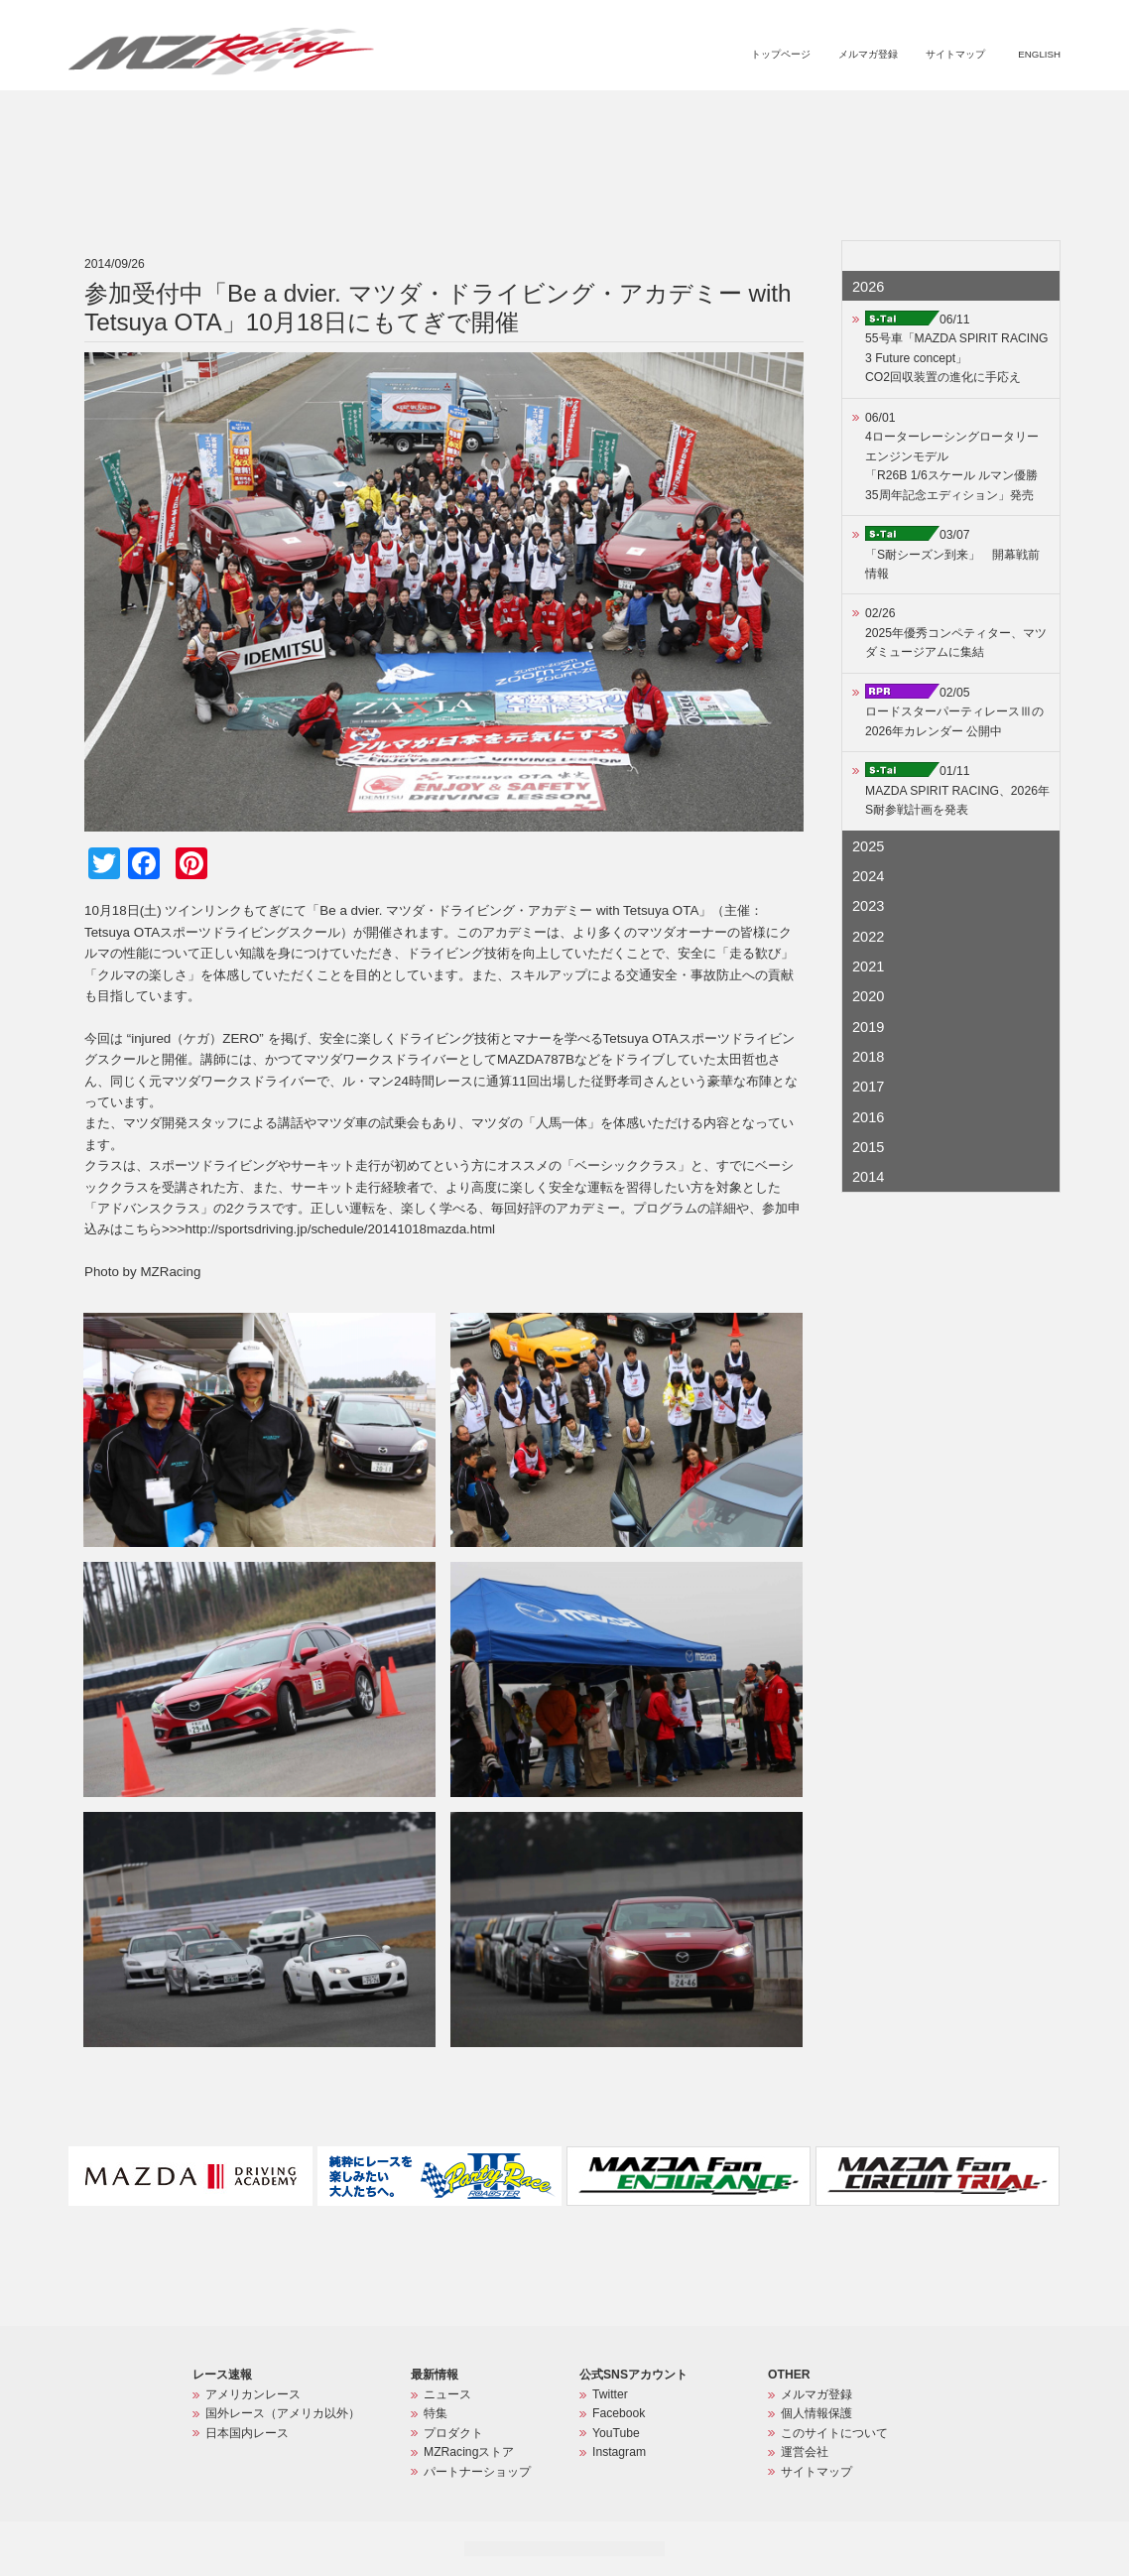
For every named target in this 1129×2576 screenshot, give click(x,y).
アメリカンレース (253, 2394)
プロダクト (746, 115)
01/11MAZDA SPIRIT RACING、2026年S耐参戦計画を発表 (957, 790)
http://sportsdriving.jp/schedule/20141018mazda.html (340, 1229)
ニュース (621, 115)
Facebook (618, 2413)
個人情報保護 (816, 2413)
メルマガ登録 (868, 54)
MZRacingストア (850, 115)
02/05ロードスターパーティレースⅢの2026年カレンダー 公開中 (954, 712)
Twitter (610, 2394)
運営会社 (804, 2452)
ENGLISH (1039, 54)
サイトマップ (955, 54)
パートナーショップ (977, 115)
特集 (678, 115)
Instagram (619, 2452)
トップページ (781, 54)
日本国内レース (247, 2433)
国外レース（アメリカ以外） (282, 2413)
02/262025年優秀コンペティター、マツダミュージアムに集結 (956, 632)
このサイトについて (834, 2433)
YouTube (616, 2433)
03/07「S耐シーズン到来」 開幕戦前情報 (952, 554)
